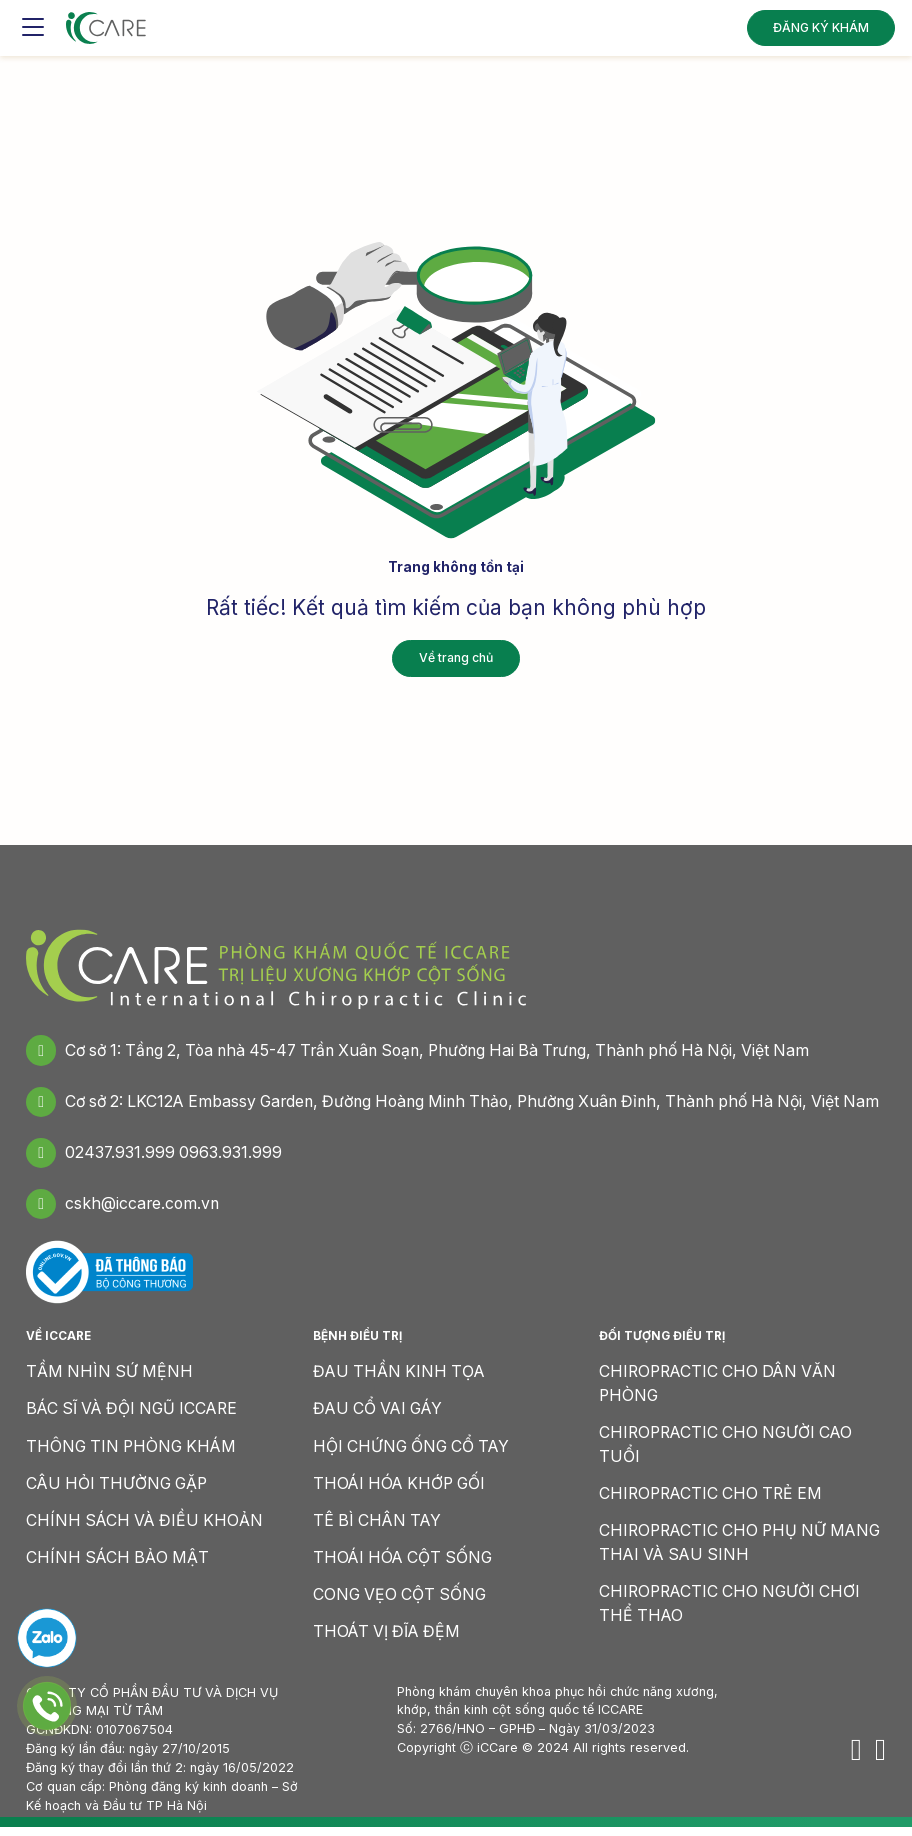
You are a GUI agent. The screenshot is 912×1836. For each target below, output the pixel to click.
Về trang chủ (456, 657)
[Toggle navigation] (33, 25)
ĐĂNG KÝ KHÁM (821, 24)
